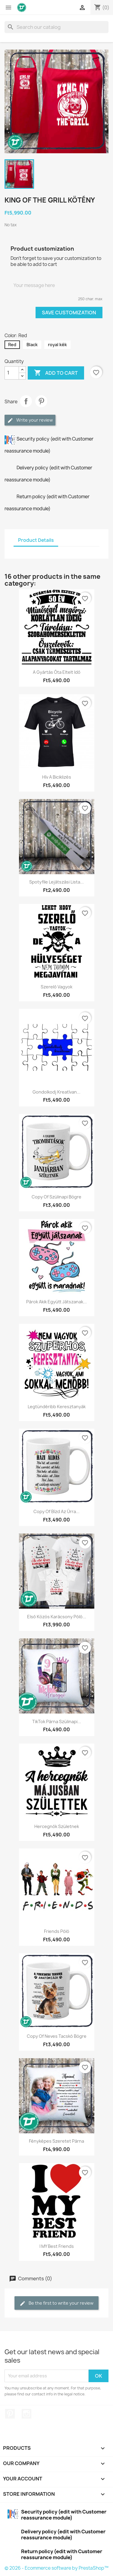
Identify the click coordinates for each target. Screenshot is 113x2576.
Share (26, 401)
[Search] (56, 27)
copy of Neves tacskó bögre (56, 2036)
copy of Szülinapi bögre (56, 1197)
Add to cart (56, 373)
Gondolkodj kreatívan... (56, 1092)
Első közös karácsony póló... (56, 1616)
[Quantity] (12, 373)
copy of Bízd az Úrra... (56, 1511)
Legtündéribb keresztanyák (57, 1406)
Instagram (26, 2414)
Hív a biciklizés (56, 777)
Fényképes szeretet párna (56, 2141)
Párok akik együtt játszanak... (56, 1302)
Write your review (30, 420)
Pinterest (41, 401)
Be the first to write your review (56, 2303)
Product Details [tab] (36, 540)
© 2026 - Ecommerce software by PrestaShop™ (56, 2568)
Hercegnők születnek (56, 1826)
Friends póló (56, 1931)
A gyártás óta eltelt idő (56, 672)
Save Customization (69, 312)
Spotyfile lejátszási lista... (56, 882)
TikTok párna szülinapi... (56, 1721)
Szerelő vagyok (56, 987)
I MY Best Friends (56, 2246)
